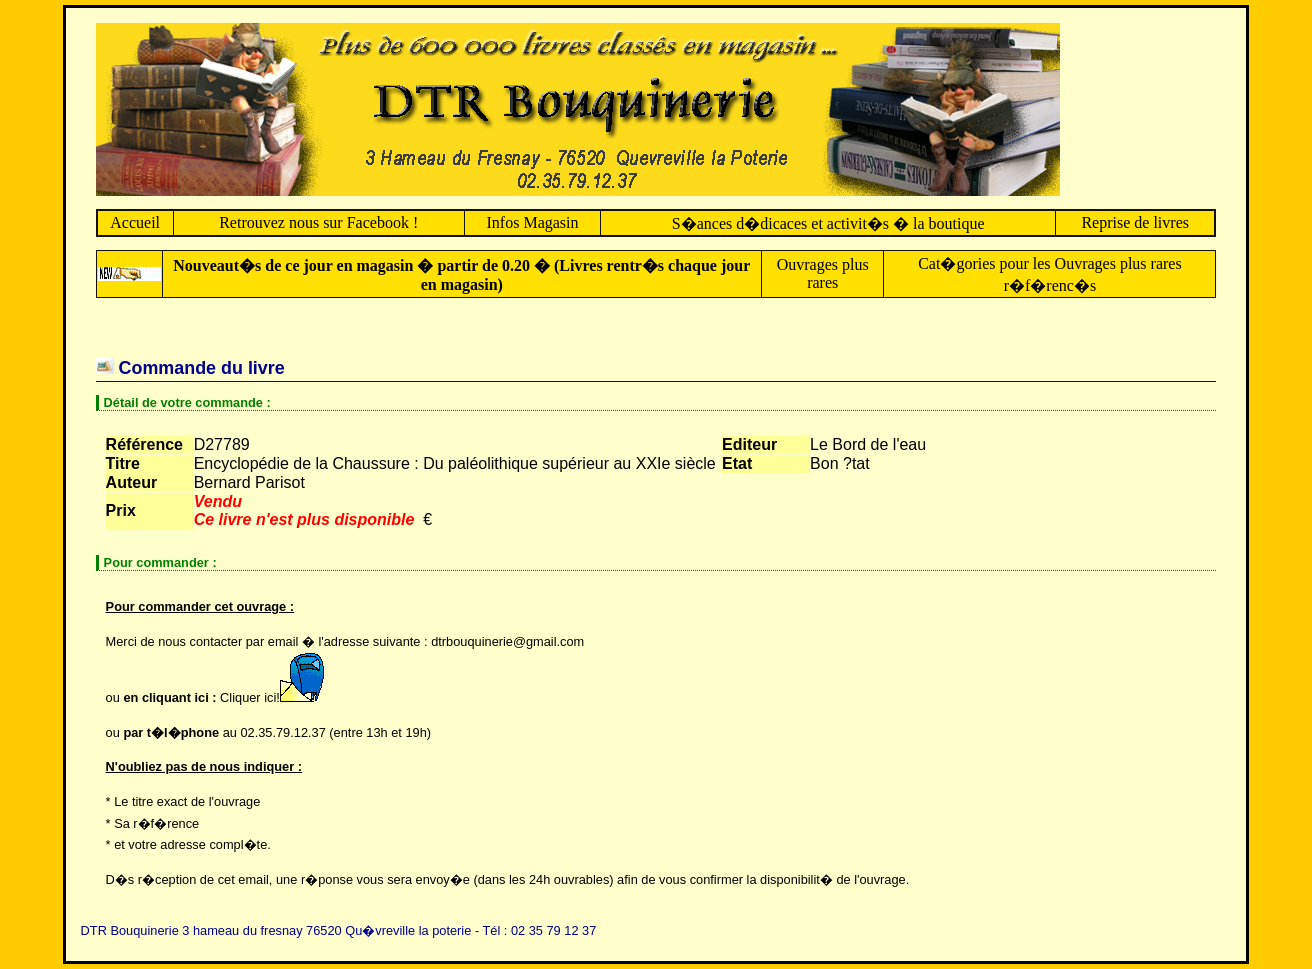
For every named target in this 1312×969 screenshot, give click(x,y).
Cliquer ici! (276, 697)
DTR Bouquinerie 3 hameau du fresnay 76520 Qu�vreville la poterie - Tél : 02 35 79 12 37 (339, 930)
